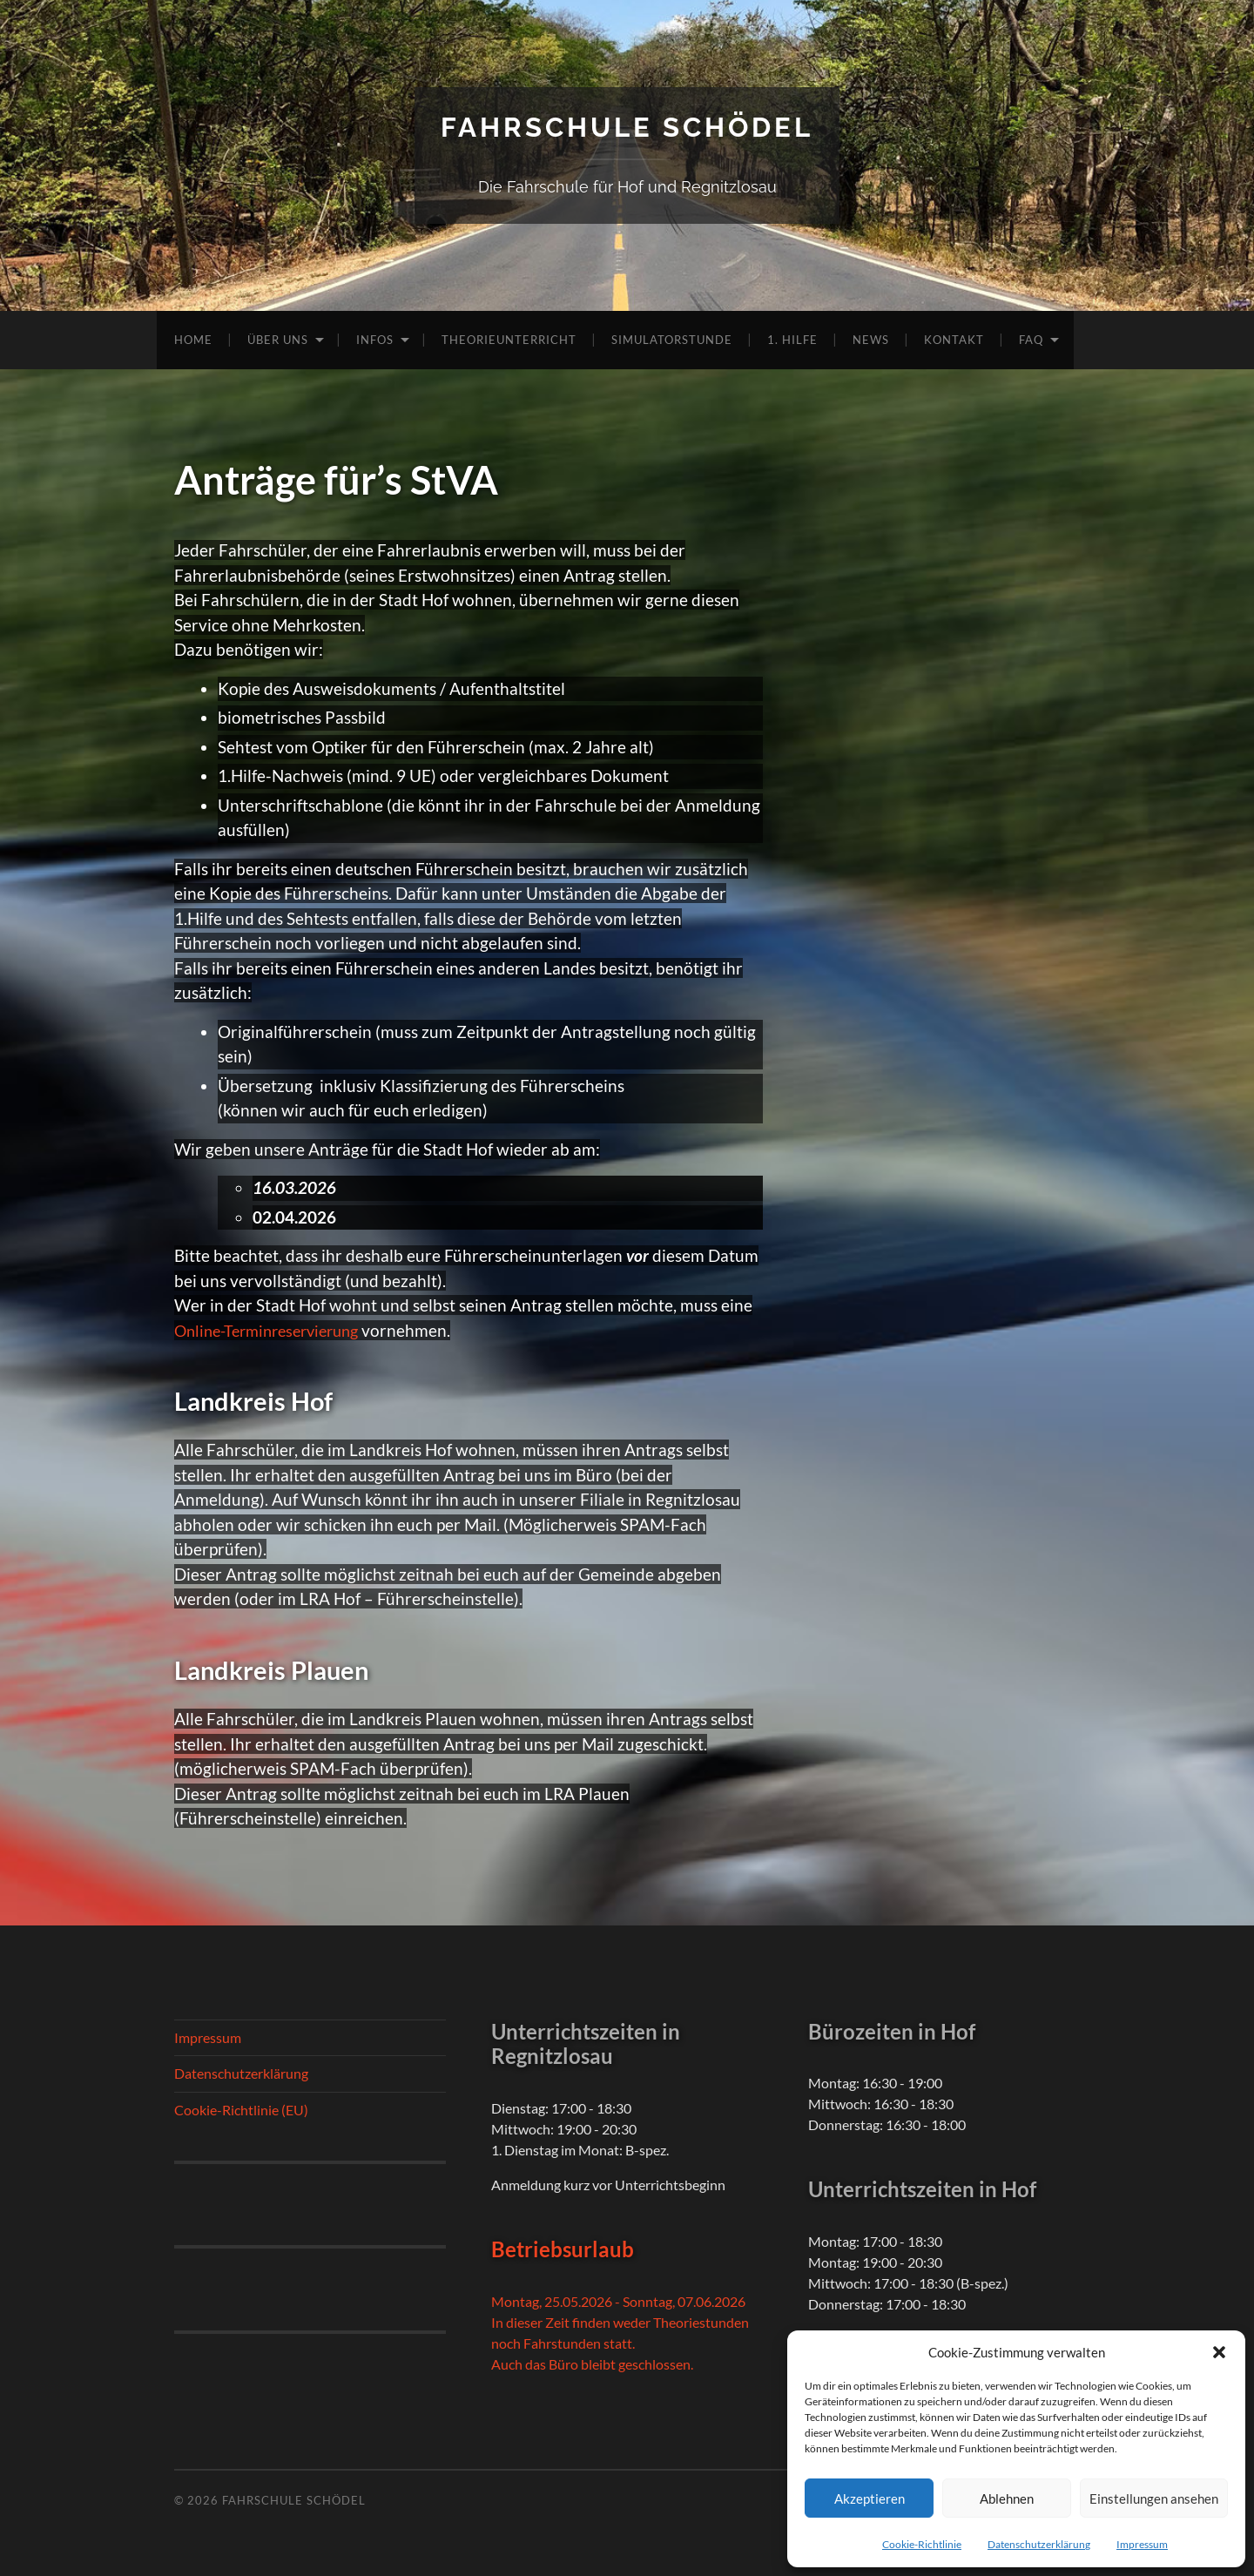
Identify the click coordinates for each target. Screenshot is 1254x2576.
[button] (1219, 2352)
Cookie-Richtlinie (921, 2544)
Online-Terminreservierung (274, 1329)
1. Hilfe (792, 339)
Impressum (1142, 2544)
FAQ (1031, 339)
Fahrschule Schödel (627, 127)
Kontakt (954, 339)
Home (193, 339)
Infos (375, 339)
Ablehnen (1007, 2498)
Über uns (277, 339)
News (871, 339)
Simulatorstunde (671, 339)
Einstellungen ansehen (1153, 2498)
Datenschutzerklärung (1039, 2544)
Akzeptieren (869, 2498)
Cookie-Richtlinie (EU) (241, 2109)
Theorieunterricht (509, 339)
